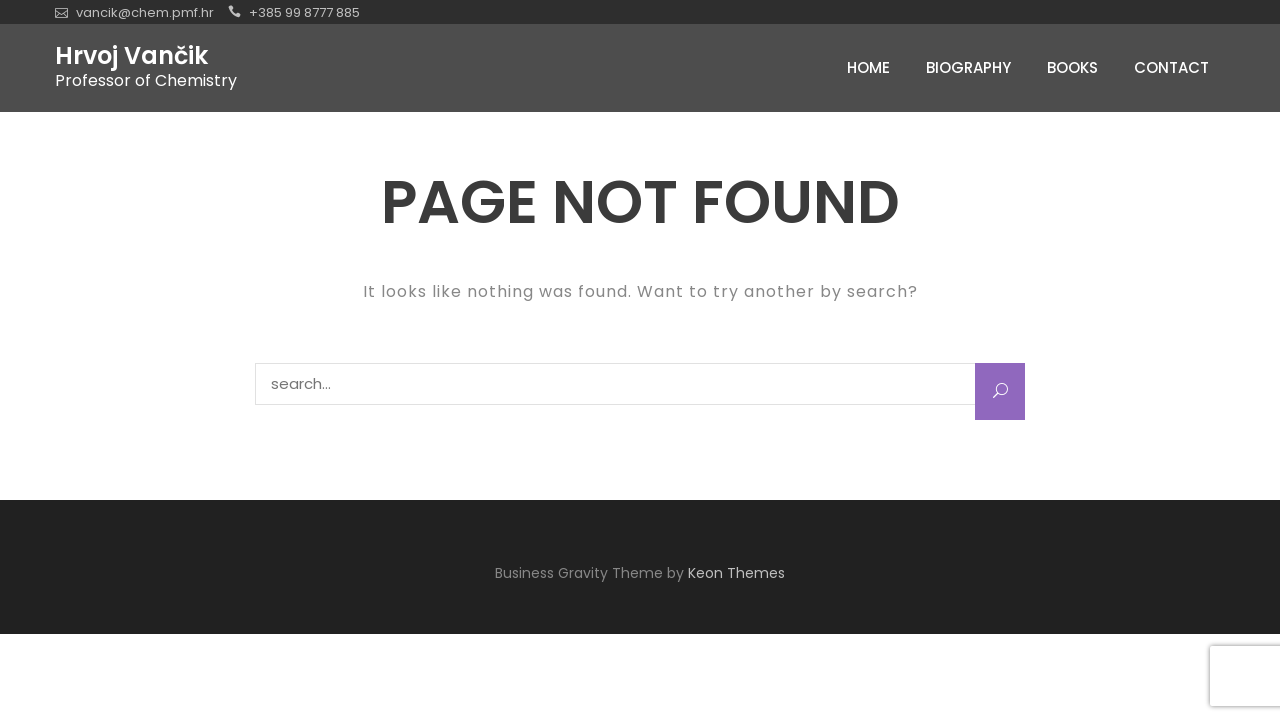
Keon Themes (736, 573)
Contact (1171, 67)
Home (868, 67)
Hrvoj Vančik (131, 56)
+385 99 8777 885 (304, 12)
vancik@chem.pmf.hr (145, 12)
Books (1072, 67)
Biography (968, 67)
